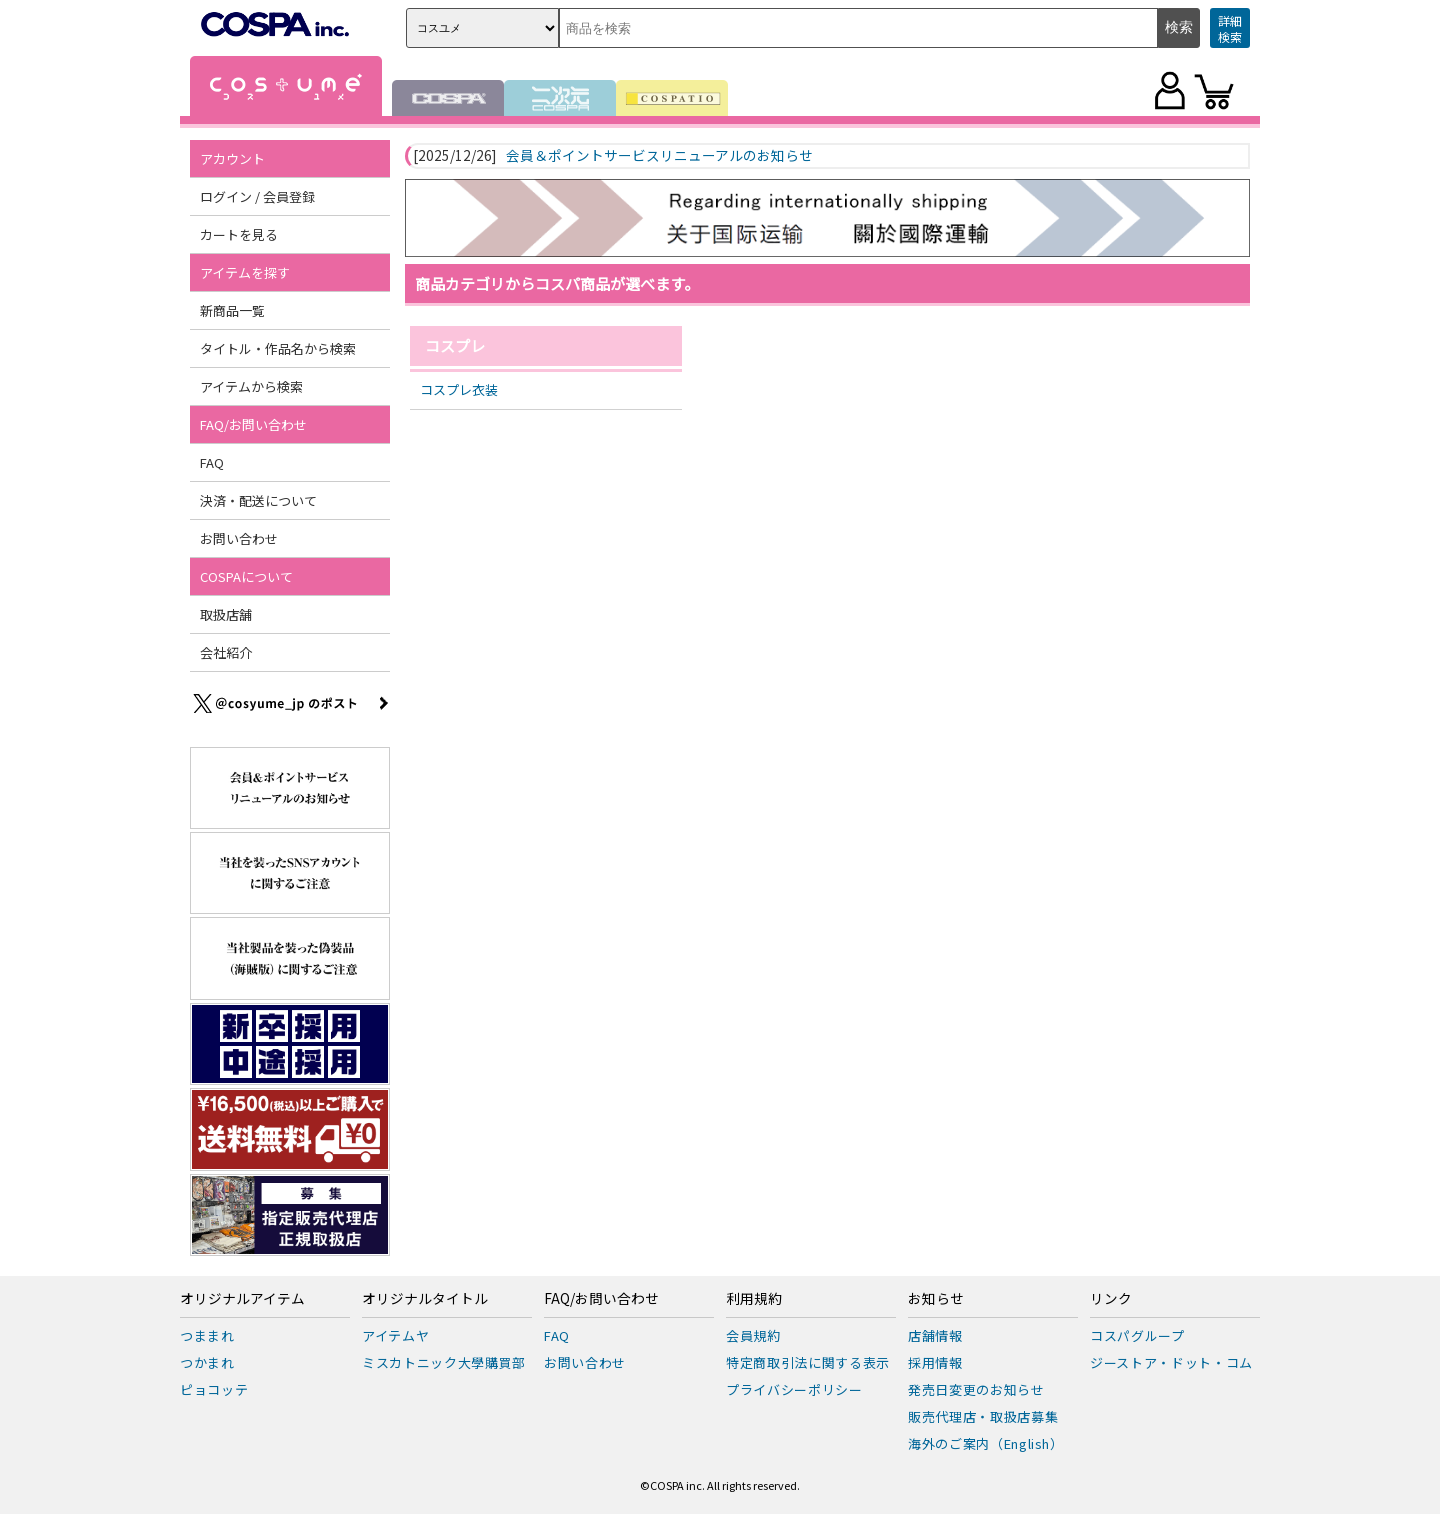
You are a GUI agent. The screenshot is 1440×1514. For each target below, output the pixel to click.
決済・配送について (258, 500)
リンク (1111, 1299)
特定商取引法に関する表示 (808, 1362)
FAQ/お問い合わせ (253, 424)
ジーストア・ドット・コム (1171, 1362)
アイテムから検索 (251, 386)
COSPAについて (246, 576)
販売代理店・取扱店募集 (983, 1416)
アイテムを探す (245, 272)
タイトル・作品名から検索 (278, 348)
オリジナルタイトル (425, 1299)
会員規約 (753, 1335)
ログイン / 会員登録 (257, 196)
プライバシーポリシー (794, 1389)
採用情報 (935, 1362)
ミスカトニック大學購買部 (444, 1362)
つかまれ (207, 1362)
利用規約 (754, 1299)
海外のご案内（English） (986, 1443)
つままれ (207, 1335)
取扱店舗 (226, 614)
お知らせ (936, 1299)
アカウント (232, 158)
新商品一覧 (232, 310)
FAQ (212, 462)
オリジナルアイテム (242, 1299)
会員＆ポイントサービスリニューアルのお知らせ (659, 156)
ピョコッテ (214, 1389)
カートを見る (239, 234)
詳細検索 (1230, 28)
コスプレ (455, 345)
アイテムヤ (395, 1335)
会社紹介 (226, 652)
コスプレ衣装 (459, 389)
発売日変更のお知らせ (976, 1389)
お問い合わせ (239, 538)
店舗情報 (935, 1335)
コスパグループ (1137, 1335)
